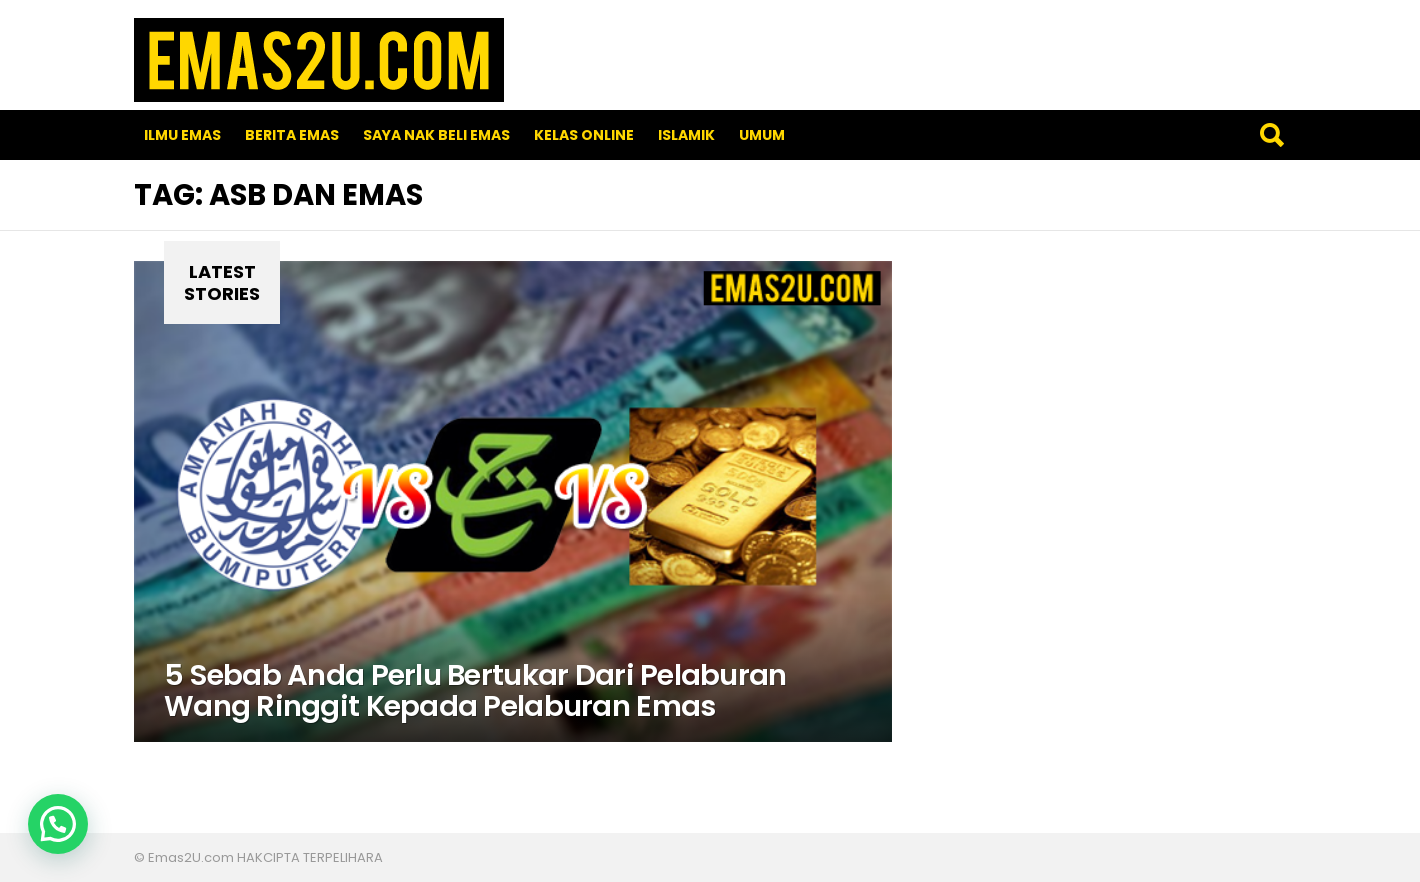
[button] (58, 824)
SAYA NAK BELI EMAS (436, 135)
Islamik (686, 135)
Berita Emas (292, 135)
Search (1271, 135)
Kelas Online (584, 135)
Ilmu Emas (182, 135)
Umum (762, 135)
